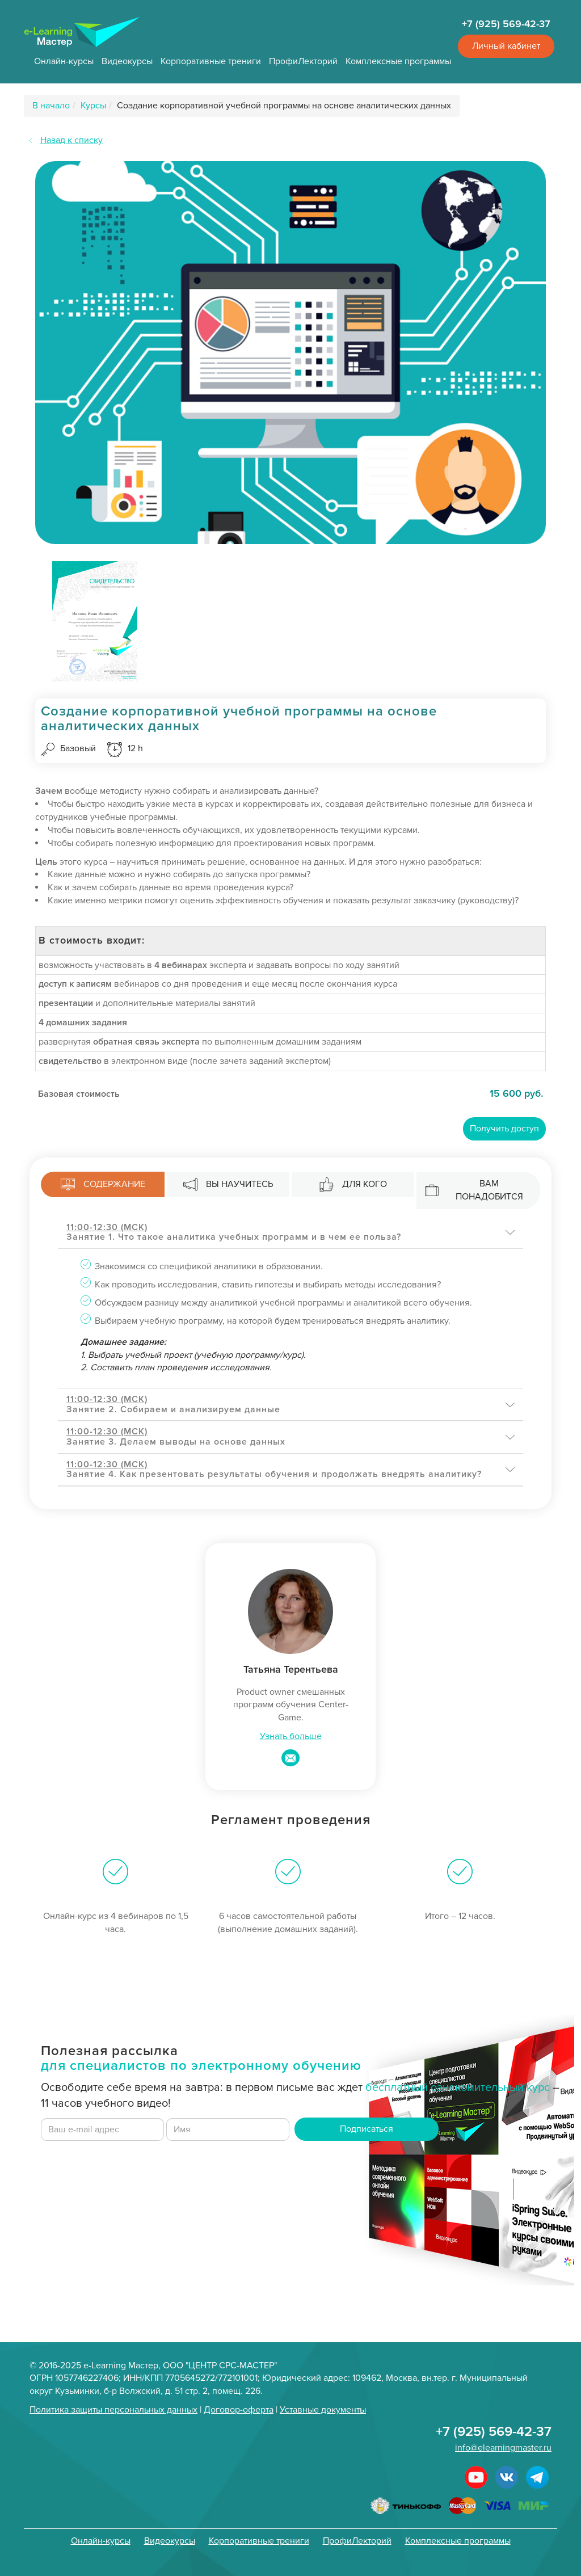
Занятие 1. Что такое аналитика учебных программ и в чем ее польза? (233, 1232)
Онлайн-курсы (64, 61)
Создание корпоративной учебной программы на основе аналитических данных (284, 105)
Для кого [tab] (353, 1184)
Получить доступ (504, 1128)
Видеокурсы (127, 61)
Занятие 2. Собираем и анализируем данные (173, 1404)
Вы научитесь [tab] (228, 1184)
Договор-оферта (238, 2409)
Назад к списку (71, 140)
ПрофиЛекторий (303, 61)
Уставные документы (323, 2409)
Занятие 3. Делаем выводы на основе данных (175, 1436)
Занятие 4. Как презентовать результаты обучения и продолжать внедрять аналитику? (274, 1469)
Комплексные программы (398, 61)
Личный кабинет (506, 46)
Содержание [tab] (103, 1184)
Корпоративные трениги (211, 61)
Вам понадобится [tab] (474, 1190)
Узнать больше (291, 1736)
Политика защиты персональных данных (113, 2409)
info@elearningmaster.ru (503, 2447)
